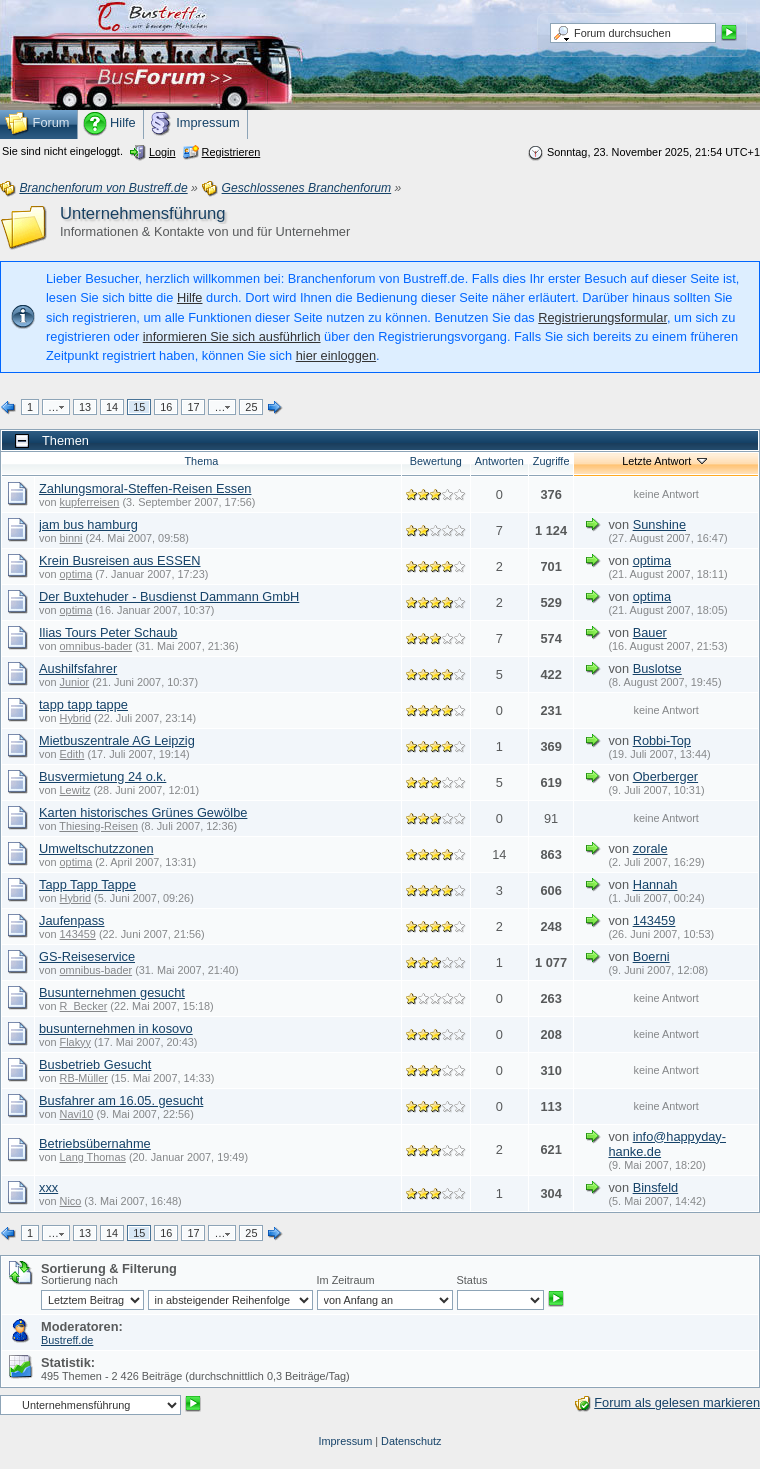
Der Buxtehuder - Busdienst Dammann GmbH (169, 596)
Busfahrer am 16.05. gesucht (121, 1100)
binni (71, 538)
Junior (75, 682)
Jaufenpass (71, 920)
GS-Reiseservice (87, 956)
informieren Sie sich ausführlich (232, 336)
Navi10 (77, 1114)
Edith (72, 754)
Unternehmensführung (142, 213)
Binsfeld (656, 1187)
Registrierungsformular (602, 317)
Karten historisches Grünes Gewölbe (143, 812)
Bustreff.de (67, 1340)
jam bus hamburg (88, 524)
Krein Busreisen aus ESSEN (119, 560)
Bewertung (436, 461)
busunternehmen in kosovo (116, 1028)
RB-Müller (84, 1078)
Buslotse (657, 668)
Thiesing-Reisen (98, 826)
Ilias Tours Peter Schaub (108, 632)
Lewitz (75, 790)
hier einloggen (336, 355)
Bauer (650, 632)
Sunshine (659, 524)
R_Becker (84, 1006)
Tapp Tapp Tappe (87, 884)
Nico (71, 1201)
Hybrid (75, 718)
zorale (650, 848)
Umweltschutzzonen (96, 848)
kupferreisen (90, 502)
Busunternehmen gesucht (112, 992)
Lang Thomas (93, 1157)
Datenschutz (411, 1441)
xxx (48, 1187)
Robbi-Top (662, 740)
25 (251, 407)
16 (166, 407)
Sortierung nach (79, 1280)
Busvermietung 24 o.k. (102, 776)
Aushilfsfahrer (78, 668)
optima (76, 574)
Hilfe (190, 297)
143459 (78, 934)
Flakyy (75, 1042)
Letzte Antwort (666, 461)
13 (85, 407)
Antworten (499, 461)
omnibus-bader (96, 646)
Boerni (651, 956)
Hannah (655, 884)
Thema (201, 461)
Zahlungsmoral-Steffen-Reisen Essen (145, 488)
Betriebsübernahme (95, 1143)
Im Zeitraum (346, 1280)
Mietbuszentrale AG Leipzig (117, 740)
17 (193, 407)
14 (112, 407)
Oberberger (665, 776)
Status (472, 1280)
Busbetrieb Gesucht (95, 1064)
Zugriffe (551, 461)
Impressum (345, 1441)
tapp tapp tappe (83, 704)
